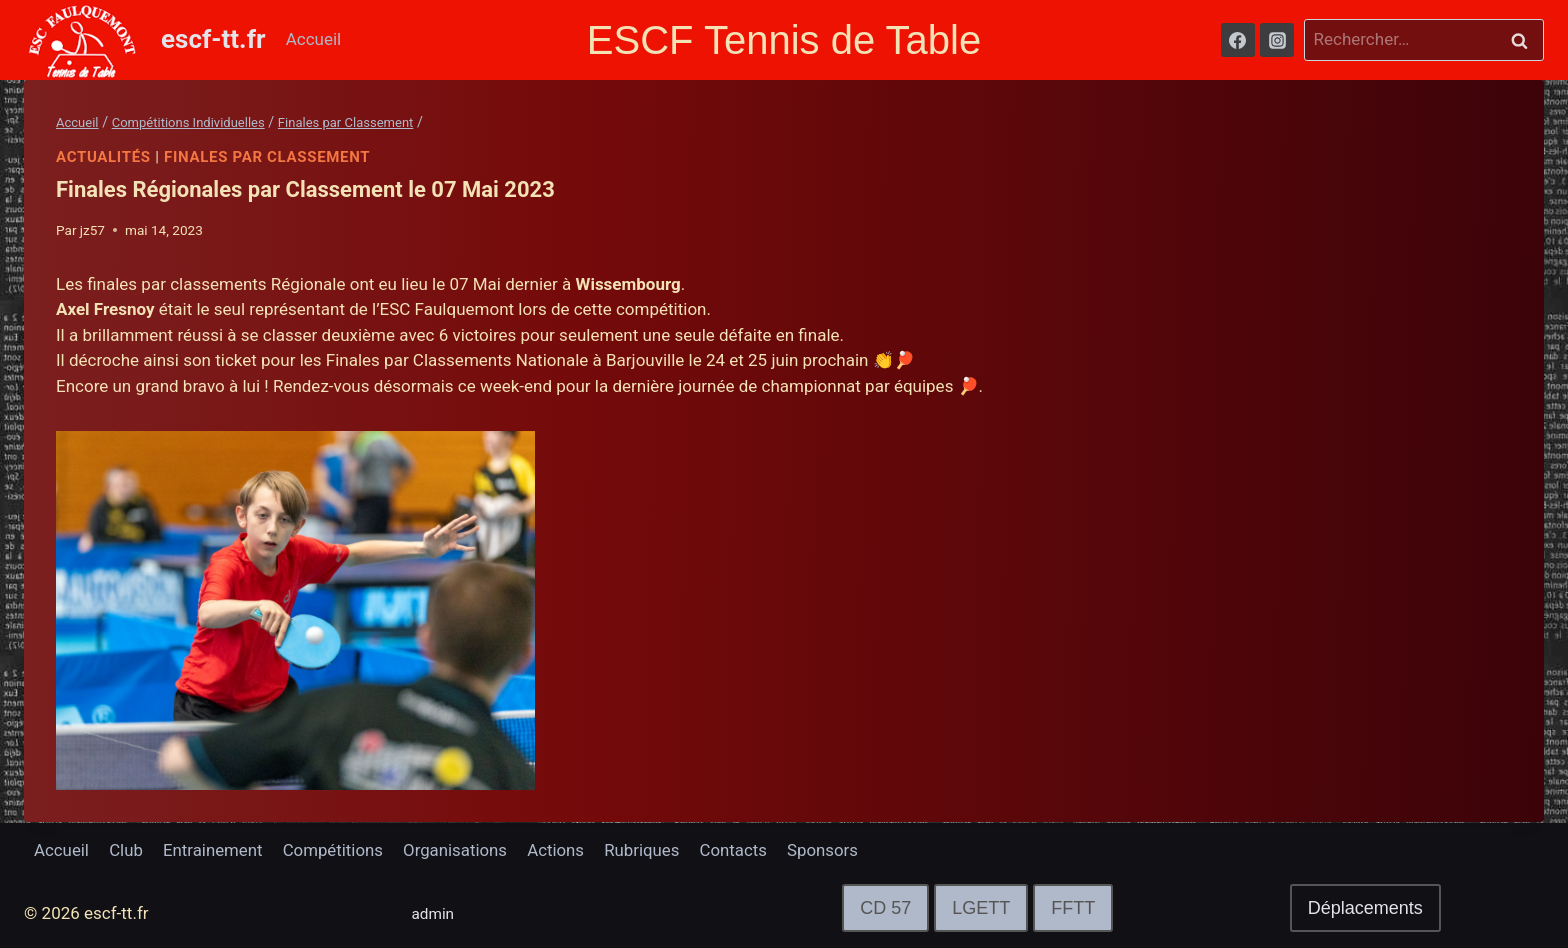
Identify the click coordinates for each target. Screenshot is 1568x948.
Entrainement (215, 850)
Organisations (460, 850)
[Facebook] (1238, 40)
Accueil (314, 39)
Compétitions (336, 850)
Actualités (103, 157)
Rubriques (649, 850)
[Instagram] (1277, 40)
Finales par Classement (269, 157)
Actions (562, 850)
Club (127, 850)
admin (435, 913)
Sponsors (832, 850)
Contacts (742, 850)
